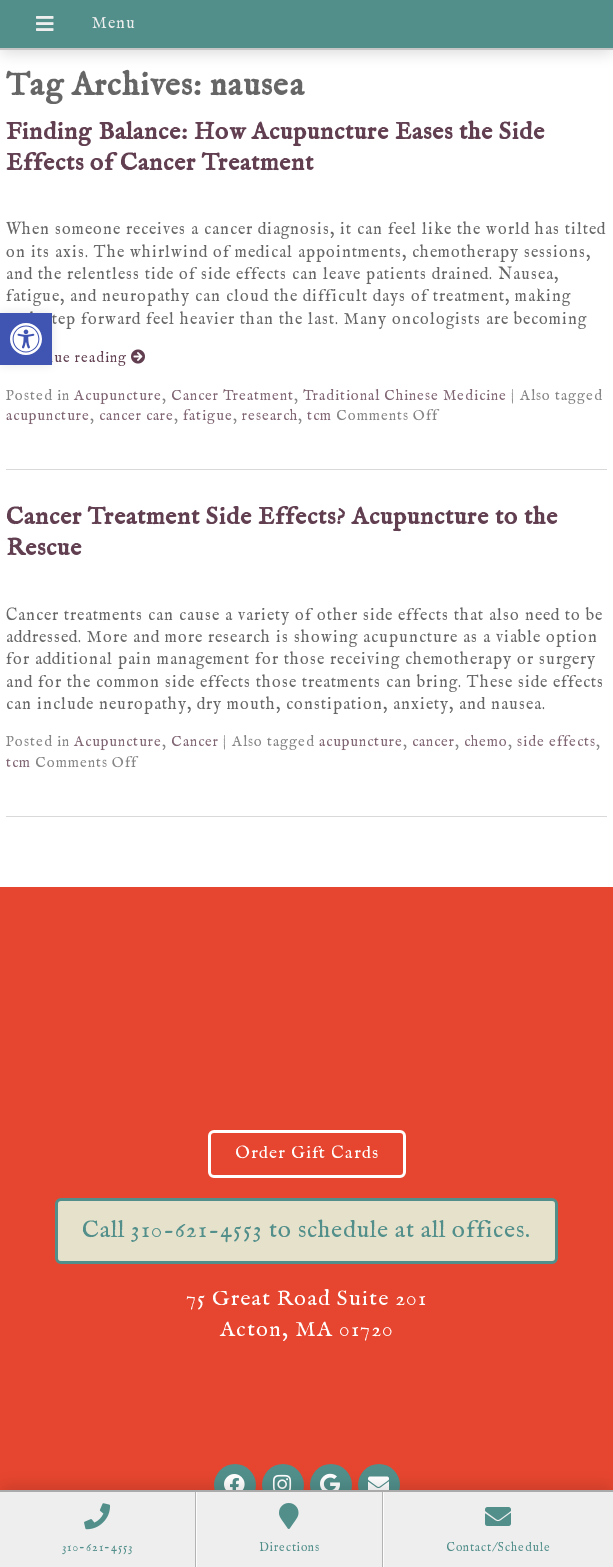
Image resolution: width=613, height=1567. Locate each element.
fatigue (208, 416)
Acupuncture (118, 396)
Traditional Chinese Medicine (405, 396)
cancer (433, 742)
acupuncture (48, 416)
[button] (26, 339)
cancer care (136, 416)
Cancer (195, 742)
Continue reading (76, 358)
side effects (556, 742)
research (270, 416)
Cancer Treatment (232, 396)
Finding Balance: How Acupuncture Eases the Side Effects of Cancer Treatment (275, 148)
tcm (319, 416)
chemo (486, 742)
